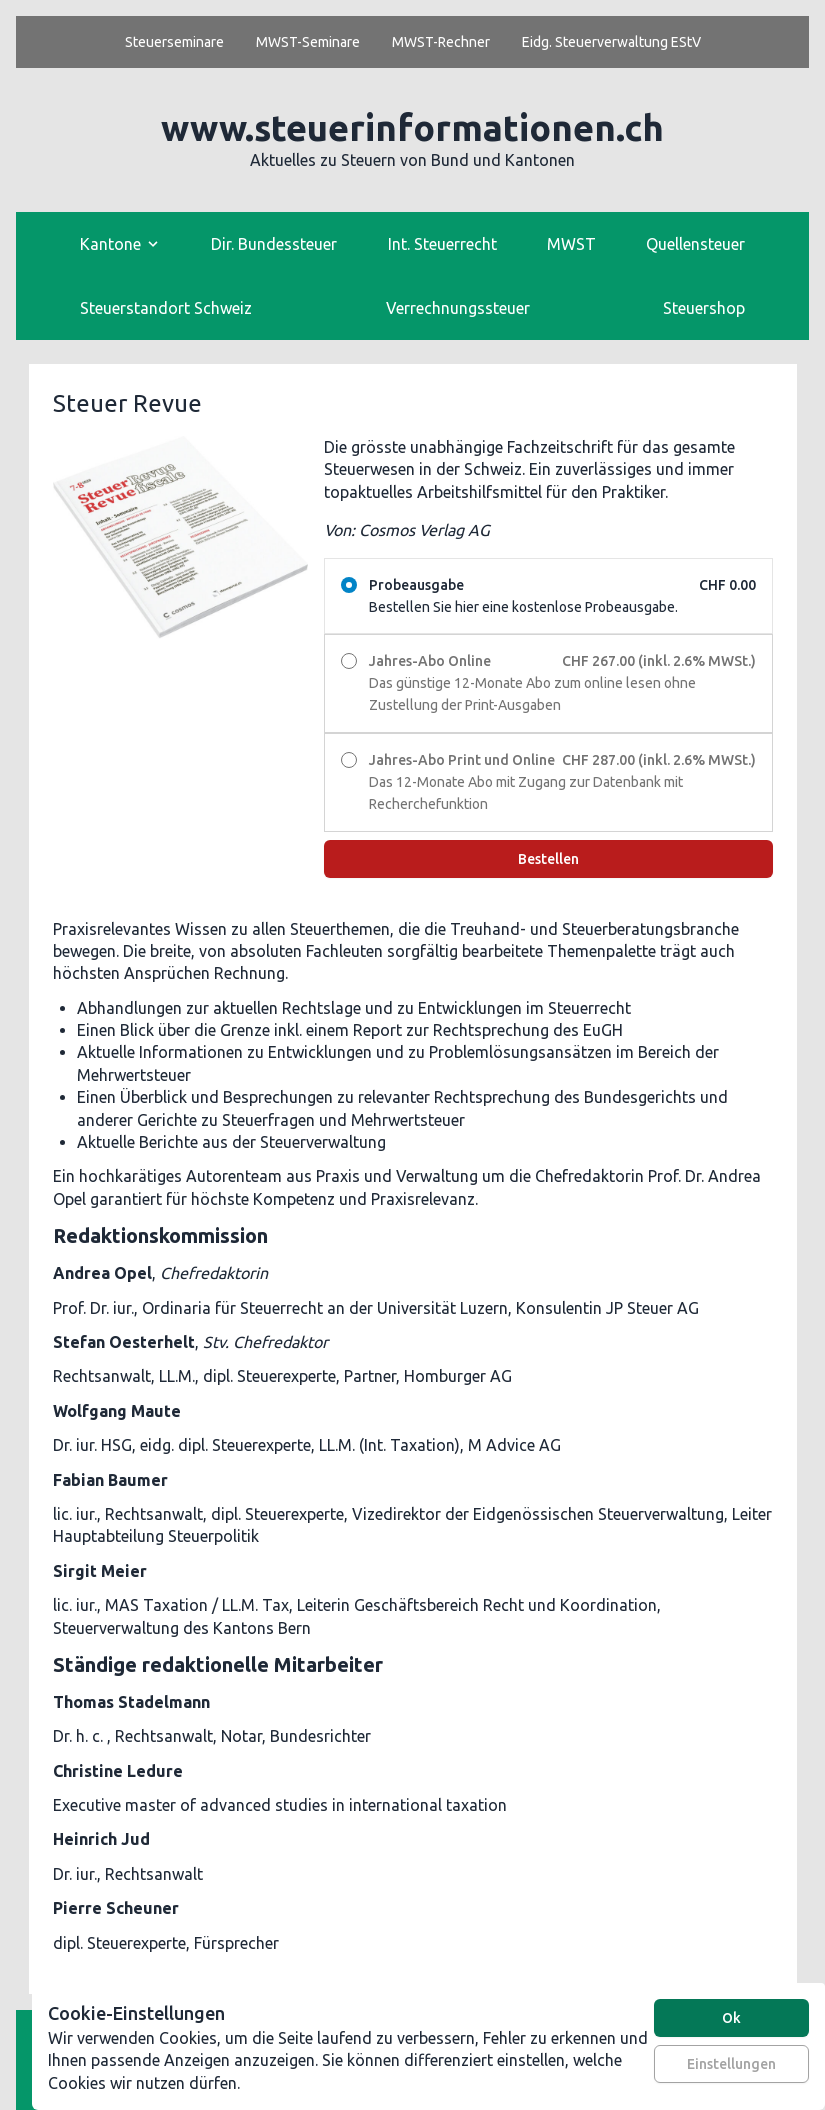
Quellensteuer (695, 244)
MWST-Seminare (308, 42)
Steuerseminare (174, 42)
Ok (731, 2018)
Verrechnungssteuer (458, 308)
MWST (571, 244)
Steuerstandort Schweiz (166, 308)
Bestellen (548, 859)
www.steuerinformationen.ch (412, 127)
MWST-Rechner (441, 42)
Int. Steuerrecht (442, 244)
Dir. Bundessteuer (274, 244)
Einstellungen (731, 2064)
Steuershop (704, 308)
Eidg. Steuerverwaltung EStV (611, 42)
